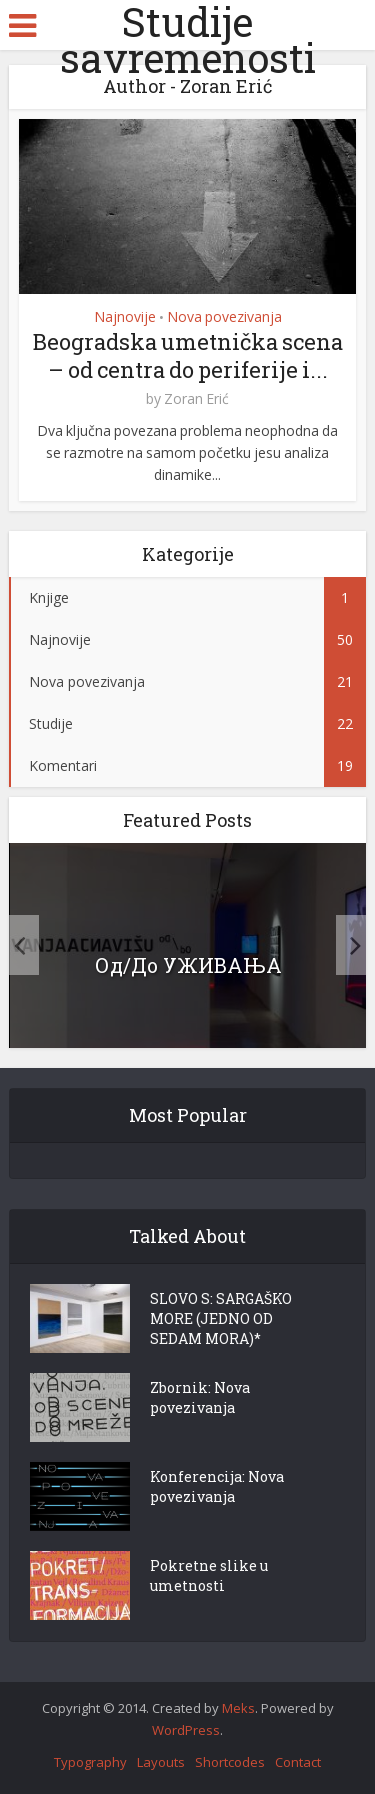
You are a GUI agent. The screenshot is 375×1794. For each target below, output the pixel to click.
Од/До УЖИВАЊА (188, 965)
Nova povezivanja (224, 316)
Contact (298, 1762)
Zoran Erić (196, 399)
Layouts (161, 1762)
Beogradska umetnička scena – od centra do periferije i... (188, 355)
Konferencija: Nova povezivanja (217, 1486)
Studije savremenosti (188, 40)
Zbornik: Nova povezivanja (200, 1397)
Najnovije (125, 316)
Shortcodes (230, 1762)
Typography (90, 1762)
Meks (238, 1708)
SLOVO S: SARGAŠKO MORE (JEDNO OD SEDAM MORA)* (221, 1318)
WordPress (186, 1730)
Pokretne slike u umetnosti (209, 1575)
